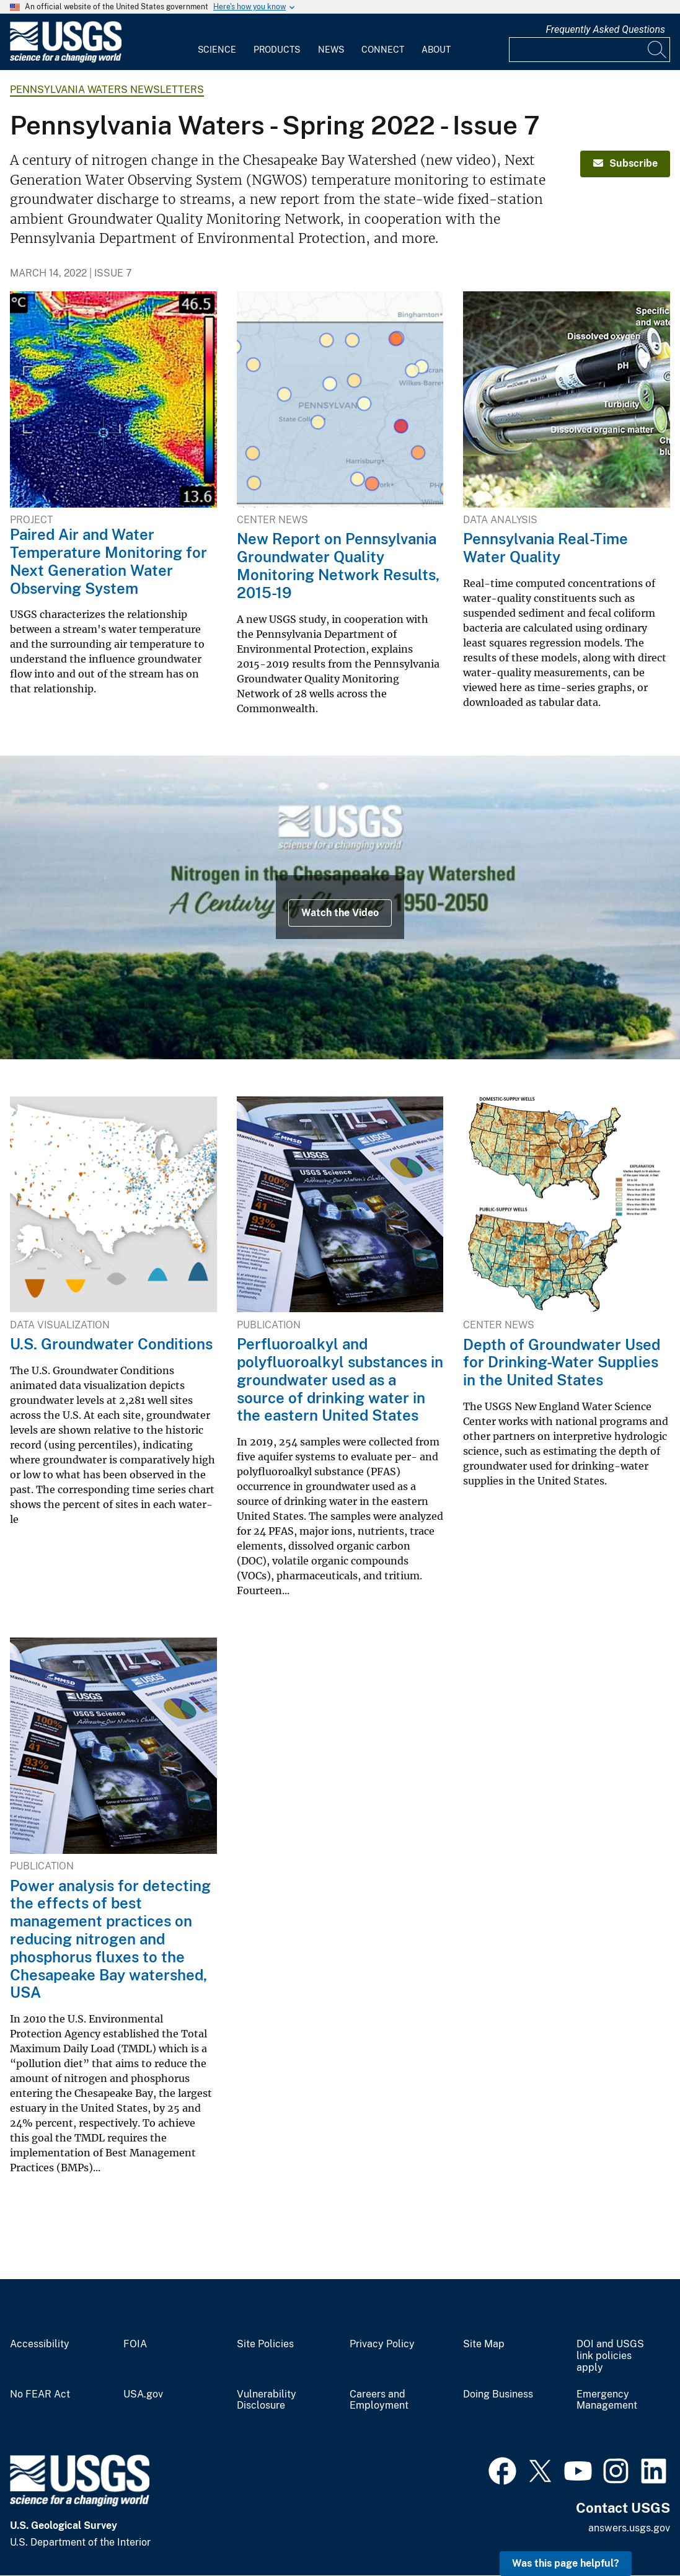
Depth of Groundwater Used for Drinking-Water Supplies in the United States (561, 1362)
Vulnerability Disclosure (266, 2400)
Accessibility (39, 2344)
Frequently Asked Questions (605, 29)
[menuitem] (217, 42)
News (331, 50)
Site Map (484, 2344)
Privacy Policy (382, 2344)
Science (217, 50)
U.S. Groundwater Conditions (111, 1343)
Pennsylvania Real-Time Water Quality (545, 547)
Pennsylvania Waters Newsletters (107, 89)
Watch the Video (340, 913)
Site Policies (265, 2344)
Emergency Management (606, 2400)
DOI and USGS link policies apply (610, 2356)
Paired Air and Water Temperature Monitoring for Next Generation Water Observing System (108, 561)
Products (277, 50)
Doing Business (498, 2394)
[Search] (657, 49)
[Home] (65, 60)
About (436, 50)
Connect (382, 50)
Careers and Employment (379, 2400)
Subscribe (625, 163)
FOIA (135, 2344)
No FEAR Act (40, 2394)
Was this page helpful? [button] (565, 2563)
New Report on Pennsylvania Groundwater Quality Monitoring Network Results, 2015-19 (338, 565)
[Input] (589, 49)
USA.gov (143, 2394)
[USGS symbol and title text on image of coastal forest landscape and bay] (340, 907)
